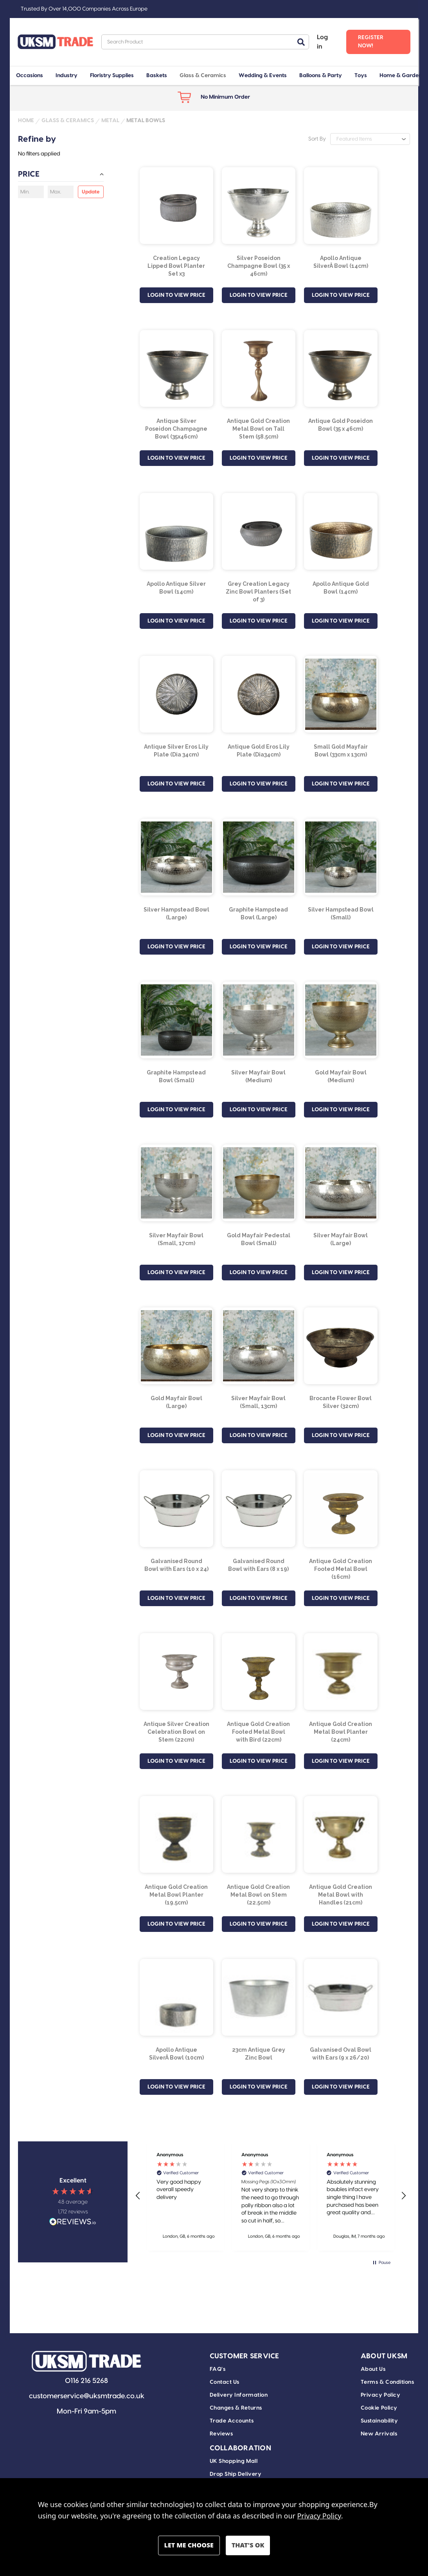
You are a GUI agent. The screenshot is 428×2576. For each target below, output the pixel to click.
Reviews (221, 2434)
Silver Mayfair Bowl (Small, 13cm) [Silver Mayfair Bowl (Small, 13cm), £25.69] (258, 1402)
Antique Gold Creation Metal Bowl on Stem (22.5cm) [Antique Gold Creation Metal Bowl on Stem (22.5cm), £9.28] (258, 1895)
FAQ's (218, 2369)
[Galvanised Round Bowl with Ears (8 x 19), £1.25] (258, 1508)
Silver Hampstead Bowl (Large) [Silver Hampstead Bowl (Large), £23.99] (176, 913)
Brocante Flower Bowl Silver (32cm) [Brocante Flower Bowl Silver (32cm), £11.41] (340, 1402)
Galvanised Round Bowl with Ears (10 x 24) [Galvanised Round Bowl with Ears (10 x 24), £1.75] (176, 1565)
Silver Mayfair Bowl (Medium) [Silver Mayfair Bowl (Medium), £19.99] (258, 1076)
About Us (373, 2369)
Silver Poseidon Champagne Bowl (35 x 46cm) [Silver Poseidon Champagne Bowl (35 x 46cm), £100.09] (258, 266)
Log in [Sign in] (322, 42)
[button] (138, 2196)
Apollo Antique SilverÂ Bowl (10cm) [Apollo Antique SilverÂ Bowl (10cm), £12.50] (176, 2054)
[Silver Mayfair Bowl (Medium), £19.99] (258, 1020)
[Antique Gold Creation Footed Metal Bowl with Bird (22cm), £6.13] (258, 1671)
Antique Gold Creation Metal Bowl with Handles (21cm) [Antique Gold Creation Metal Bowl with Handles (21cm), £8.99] (340, 1895)
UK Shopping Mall (234, 2461)
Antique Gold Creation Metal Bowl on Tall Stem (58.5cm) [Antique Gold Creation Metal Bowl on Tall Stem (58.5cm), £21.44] (258, 429)
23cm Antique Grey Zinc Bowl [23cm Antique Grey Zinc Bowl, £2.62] (258, 2054)
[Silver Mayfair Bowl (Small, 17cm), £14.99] (176, 1183)
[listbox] (370, 139)
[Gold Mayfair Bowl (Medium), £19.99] (340, 1020)
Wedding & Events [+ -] (263, 75)
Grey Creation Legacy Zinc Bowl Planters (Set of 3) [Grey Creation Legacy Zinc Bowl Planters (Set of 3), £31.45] (258, 592)
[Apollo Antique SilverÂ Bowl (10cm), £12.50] (176, 1997)
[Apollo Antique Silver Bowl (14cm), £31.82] (176, 531)
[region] (271, 2196)
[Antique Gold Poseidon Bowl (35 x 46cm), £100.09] (340, 368)
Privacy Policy (381, 2395)
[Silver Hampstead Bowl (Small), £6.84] (340, 857)
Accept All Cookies (248, 2545)
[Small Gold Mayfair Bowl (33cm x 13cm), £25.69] (340, 694)
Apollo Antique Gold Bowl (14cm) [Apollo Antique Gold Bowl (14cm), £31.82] (341, 588)
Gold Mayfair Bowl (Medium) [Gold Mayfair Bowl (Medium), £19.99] (341, 1076)
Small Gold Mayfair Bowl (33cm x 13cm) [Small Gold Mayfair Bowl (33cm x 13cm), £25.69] (341, 751)
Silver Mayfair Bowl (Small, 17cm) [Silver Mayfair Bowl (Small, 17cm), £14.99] (176, 1239)
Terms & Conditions (387, 2382)
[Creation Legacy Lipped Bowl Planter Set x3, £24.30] (176, 205)
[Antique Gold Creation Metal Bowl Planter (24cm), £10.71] (340, 1671)
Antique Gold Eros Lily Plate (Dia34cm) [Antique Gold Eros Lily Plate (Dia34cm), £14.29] (259, 751)
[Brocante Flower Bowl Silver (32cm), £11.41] (340, 1346)
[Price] (61, 176)
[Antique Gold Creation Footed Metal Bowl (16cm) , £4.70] (340, 1508)
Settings (189, 2545)
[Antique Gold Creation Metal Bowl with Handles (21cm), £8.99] (340, 1834)
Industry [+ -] (66, 75)
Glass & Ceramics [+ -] (203, 75)
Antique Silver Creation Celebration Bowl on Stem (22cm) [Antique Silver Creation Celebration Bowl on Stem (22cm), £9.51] (176, 1732)
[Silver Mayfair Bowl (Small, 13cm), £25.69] (258, 1346)
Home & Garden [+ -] (400, 75)
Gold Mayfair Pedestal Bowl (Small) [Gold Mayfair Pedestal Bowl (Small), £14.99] (258, 1239)
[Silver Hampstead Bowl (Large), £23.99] (176, 857)
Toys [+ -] (360, 75)
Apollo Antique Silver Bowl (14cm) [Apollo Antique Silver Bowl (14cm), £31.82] (176, 588)
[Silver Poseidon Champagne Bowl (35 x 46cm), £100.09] (258, 205)
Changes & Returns (236, 2408)
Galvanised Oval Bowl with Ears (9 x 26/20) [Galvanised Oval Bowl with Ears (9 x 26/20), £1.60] (340, 2054)
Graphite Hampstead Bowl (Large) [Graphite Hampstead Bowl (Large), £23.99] (258, 913)
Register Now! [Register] (370, 42)
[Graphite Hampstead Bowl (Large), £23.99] (258, 857)
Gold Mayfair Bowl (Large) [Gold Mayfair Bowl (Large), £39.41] (176, 1402)
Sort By (317, 139)
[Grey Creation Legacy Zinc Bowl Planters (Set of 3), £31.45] (258, 531)
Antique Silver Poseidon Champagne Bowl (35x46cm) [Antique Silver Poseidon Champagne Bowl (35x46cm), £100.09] (176, 429)
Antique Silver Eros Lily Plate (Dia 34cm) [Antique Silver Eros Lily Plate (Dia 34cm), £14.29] (176, 751)
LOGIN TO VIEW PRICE (176, 295)
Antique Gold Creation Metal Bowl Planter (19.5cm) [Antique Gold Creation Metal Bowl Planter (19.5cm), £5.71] (176, 1895)
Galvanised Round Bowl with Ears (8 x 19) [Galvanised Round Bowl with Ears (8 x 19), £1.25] (258, 1565)
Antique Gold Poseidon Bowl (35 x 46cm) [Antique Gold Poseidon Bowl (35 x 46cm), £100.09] (340, 425)
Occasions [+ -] (29, 75)
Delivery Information (239, 2395)
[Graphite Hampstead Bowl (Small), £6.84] (176, 1020)
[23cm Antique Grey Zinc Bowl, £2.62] (258, 1997)
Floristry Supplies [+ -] (112, 75)
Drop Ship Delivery (236, 2474)
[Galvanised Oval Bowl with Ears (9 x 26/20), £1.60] (340, 1997)
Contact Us (224, 2382)
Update (90, 192)
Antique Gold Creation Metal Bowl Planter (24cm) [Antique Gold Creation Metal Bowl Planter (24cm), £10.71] (340, 1732)
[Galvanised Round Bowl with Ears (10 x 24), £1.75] (176, 1508)
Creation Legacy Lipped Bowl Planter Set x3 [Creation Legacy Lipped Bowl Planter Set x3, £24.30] (176, 266)
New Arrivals (379, 2434)
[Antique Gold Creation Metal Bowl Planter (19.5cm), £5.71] (176, 1834)
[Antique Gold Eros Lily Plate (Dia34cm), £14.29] (258, 694)
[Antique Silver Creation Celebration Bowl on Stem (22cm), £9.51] (176, 1671)
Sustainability (379, 2421)
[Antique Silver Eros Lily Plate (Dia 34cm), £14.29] (176, 694)
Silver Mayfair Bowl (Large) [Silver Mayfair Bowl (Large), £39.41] (340, 1239)
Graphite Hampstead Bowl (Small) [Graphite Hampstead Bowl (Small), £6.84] (176, 1076)
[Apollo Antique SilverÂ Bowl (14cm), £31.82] (340, 205)
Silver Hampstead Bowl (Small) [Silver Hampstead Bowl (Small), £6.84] (341, 913)
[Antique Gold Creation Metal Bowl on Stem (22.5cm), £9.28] (258, 1834)
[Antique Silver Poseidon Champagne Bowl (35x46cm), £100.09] (176, 368)
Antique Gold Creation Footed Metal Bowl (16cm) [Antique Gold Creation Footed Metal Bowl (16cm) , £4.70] (340, 1569)
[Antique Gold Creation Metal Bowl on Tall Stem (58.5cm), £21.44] (258, 368)
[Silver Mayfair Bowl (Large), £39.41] (340, 1183)
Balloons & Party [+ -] (320, 75)
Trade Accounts (232, 2421)
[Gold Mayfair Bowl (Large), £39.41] (176, 1346)
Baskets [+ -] (156, 75)
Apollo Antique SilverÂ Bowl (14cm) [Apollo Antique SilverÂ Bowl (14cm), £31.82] (340, 262)
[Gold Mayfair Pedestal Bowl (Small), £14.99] (258, 1183)
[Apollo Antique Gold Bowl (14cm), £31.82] (340, 531)
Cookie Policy (379, 2408)
